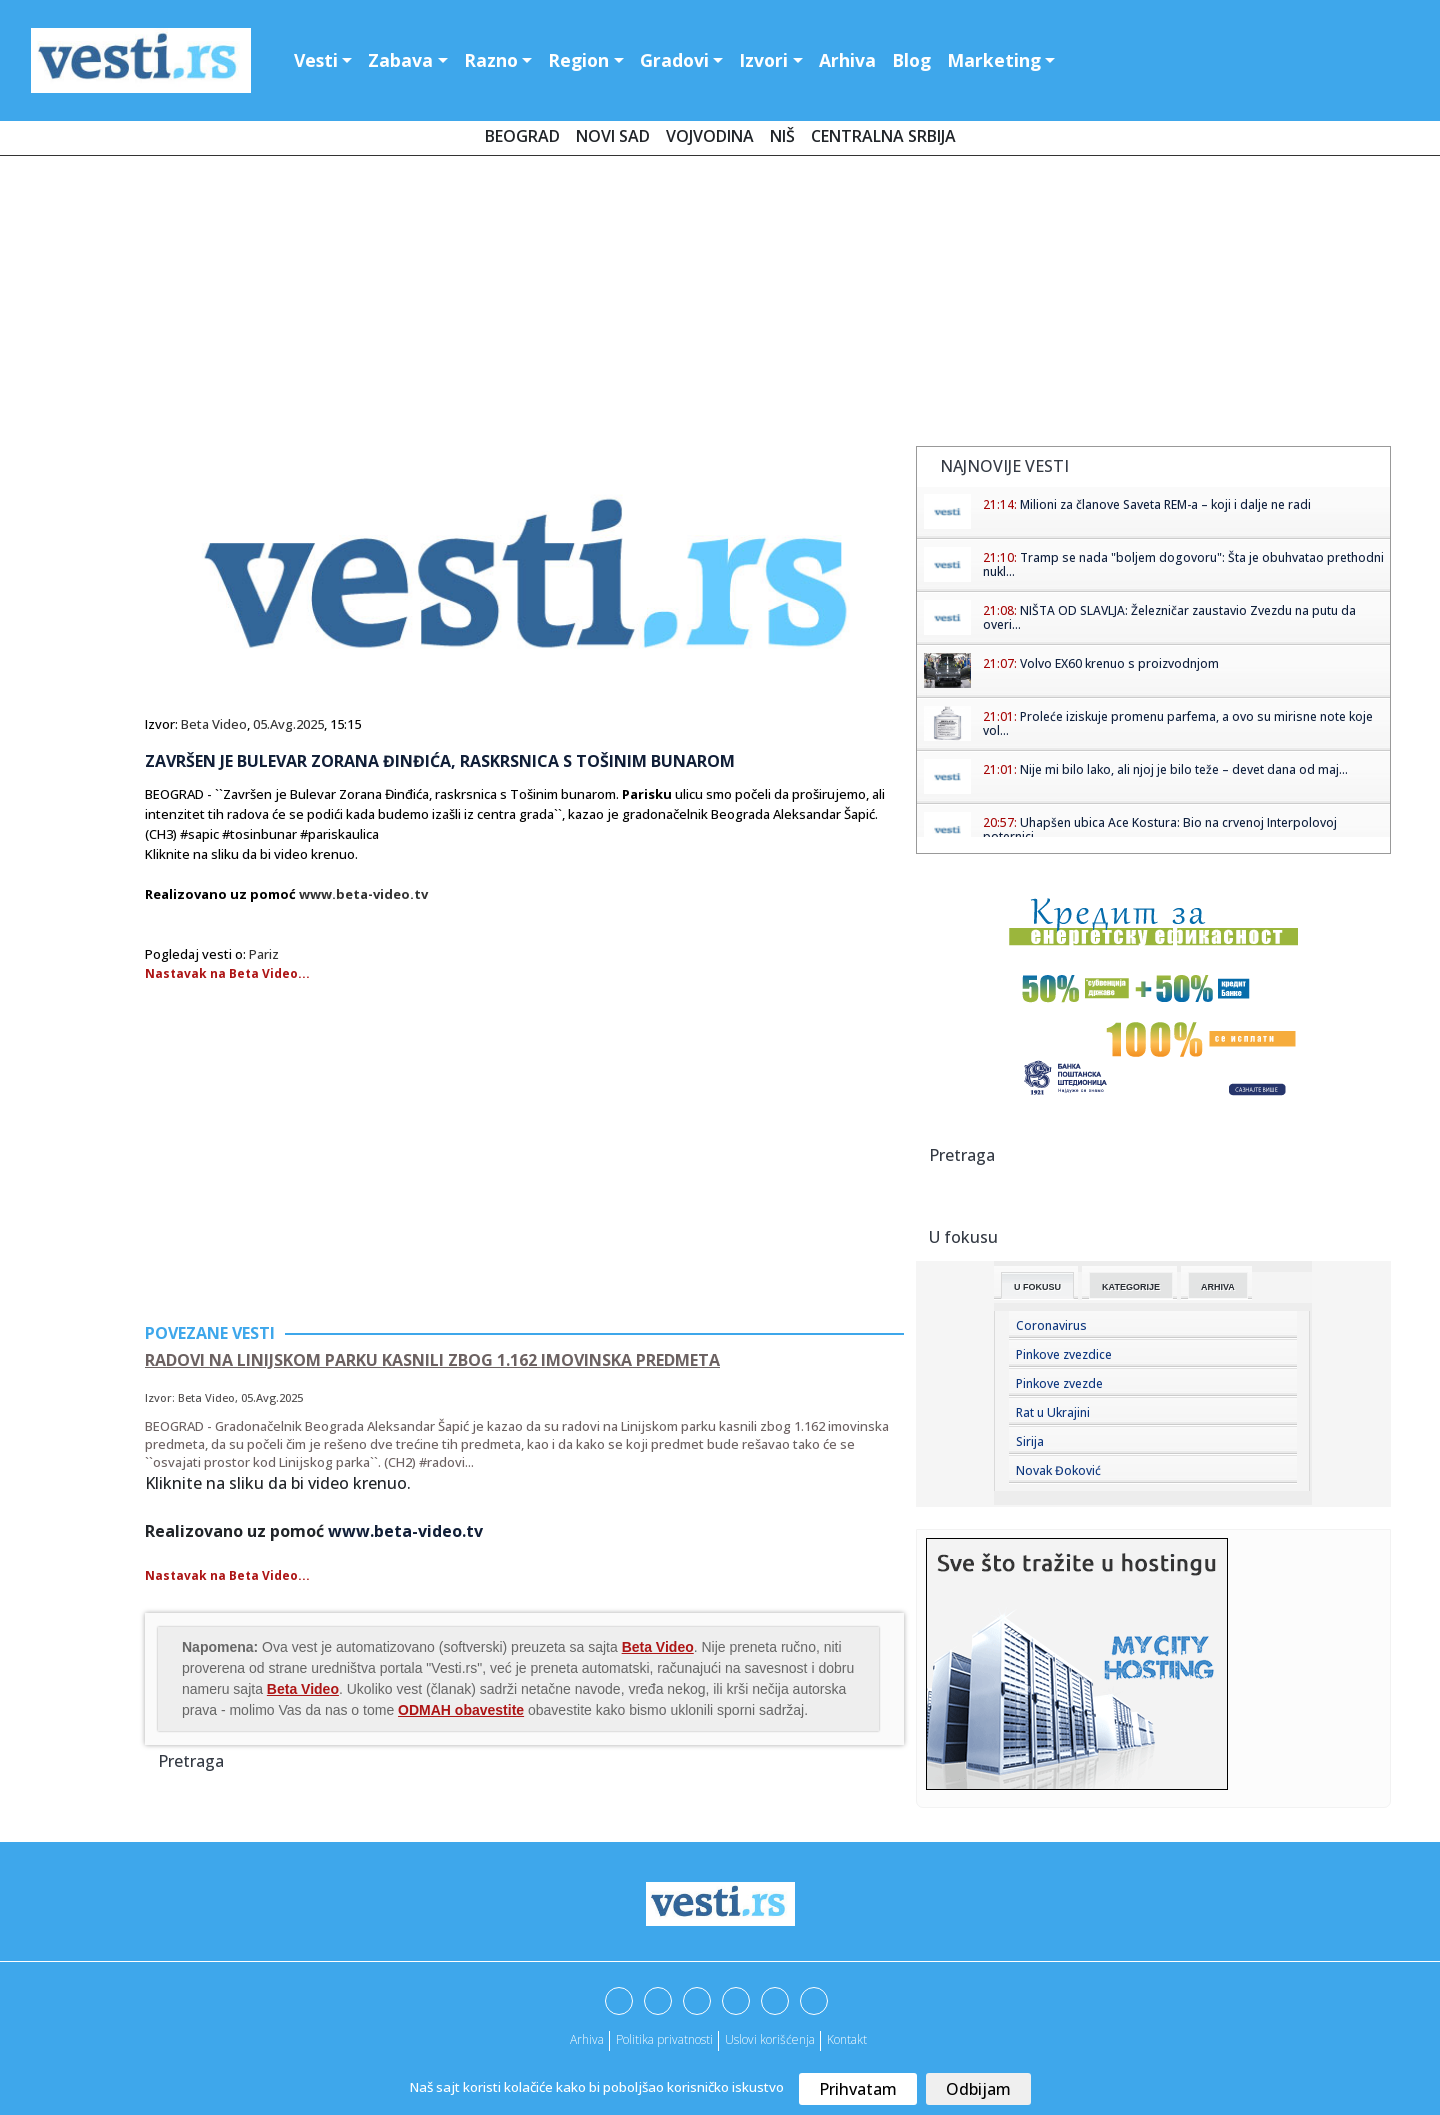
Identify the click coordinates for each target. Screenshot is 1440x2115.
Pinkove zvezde (1059, 1383)
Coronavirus (1051, 1325)
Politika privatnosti (664, 2039)
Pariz (264, 954)
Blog (911, 60)
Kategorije (1131, 1287)
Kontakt (847, 2039)
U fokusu (1037, 1287)
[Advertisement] (720, 305)
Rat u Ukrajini (1053, 1412)
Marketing (994, 60)
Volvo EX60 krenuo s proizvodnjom (1119, 663)
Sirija (1030, 1441)
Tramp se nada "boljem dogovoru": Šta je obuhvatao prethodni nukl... (1183, 564)
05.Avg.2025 (288, 724)
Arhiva (847, 60)
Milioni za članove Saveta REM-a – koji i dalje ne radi (1165, 504)
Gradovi (674, 60)
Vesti (316, 60)
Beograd (522, 136)
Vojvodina (710, 136)
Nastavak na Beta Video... (227, 973)
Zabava (400, 60)
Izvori (763, 60)
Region (578, 60)
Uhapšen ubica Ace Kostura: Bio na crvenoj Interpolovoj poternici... (1160, 829)
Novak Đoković (1058, 1470)
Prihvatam (858, 2089)
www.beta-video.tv (363, 894)
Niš (782, 136)
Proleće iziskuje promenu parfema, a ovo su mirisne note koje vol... (1178, 723)
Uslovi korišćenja (770, 2039)
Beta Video (214, 724)
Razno (491, 60)
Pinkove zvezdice (1064, 1354)
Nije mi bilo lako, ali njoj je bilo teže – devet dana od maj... (1184, 769)
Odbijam (978, 2089)
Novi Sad (613, 136)
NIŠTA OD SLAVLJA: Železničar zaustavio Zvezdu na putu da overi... (1169, 617)
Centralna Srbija (883, 136)
